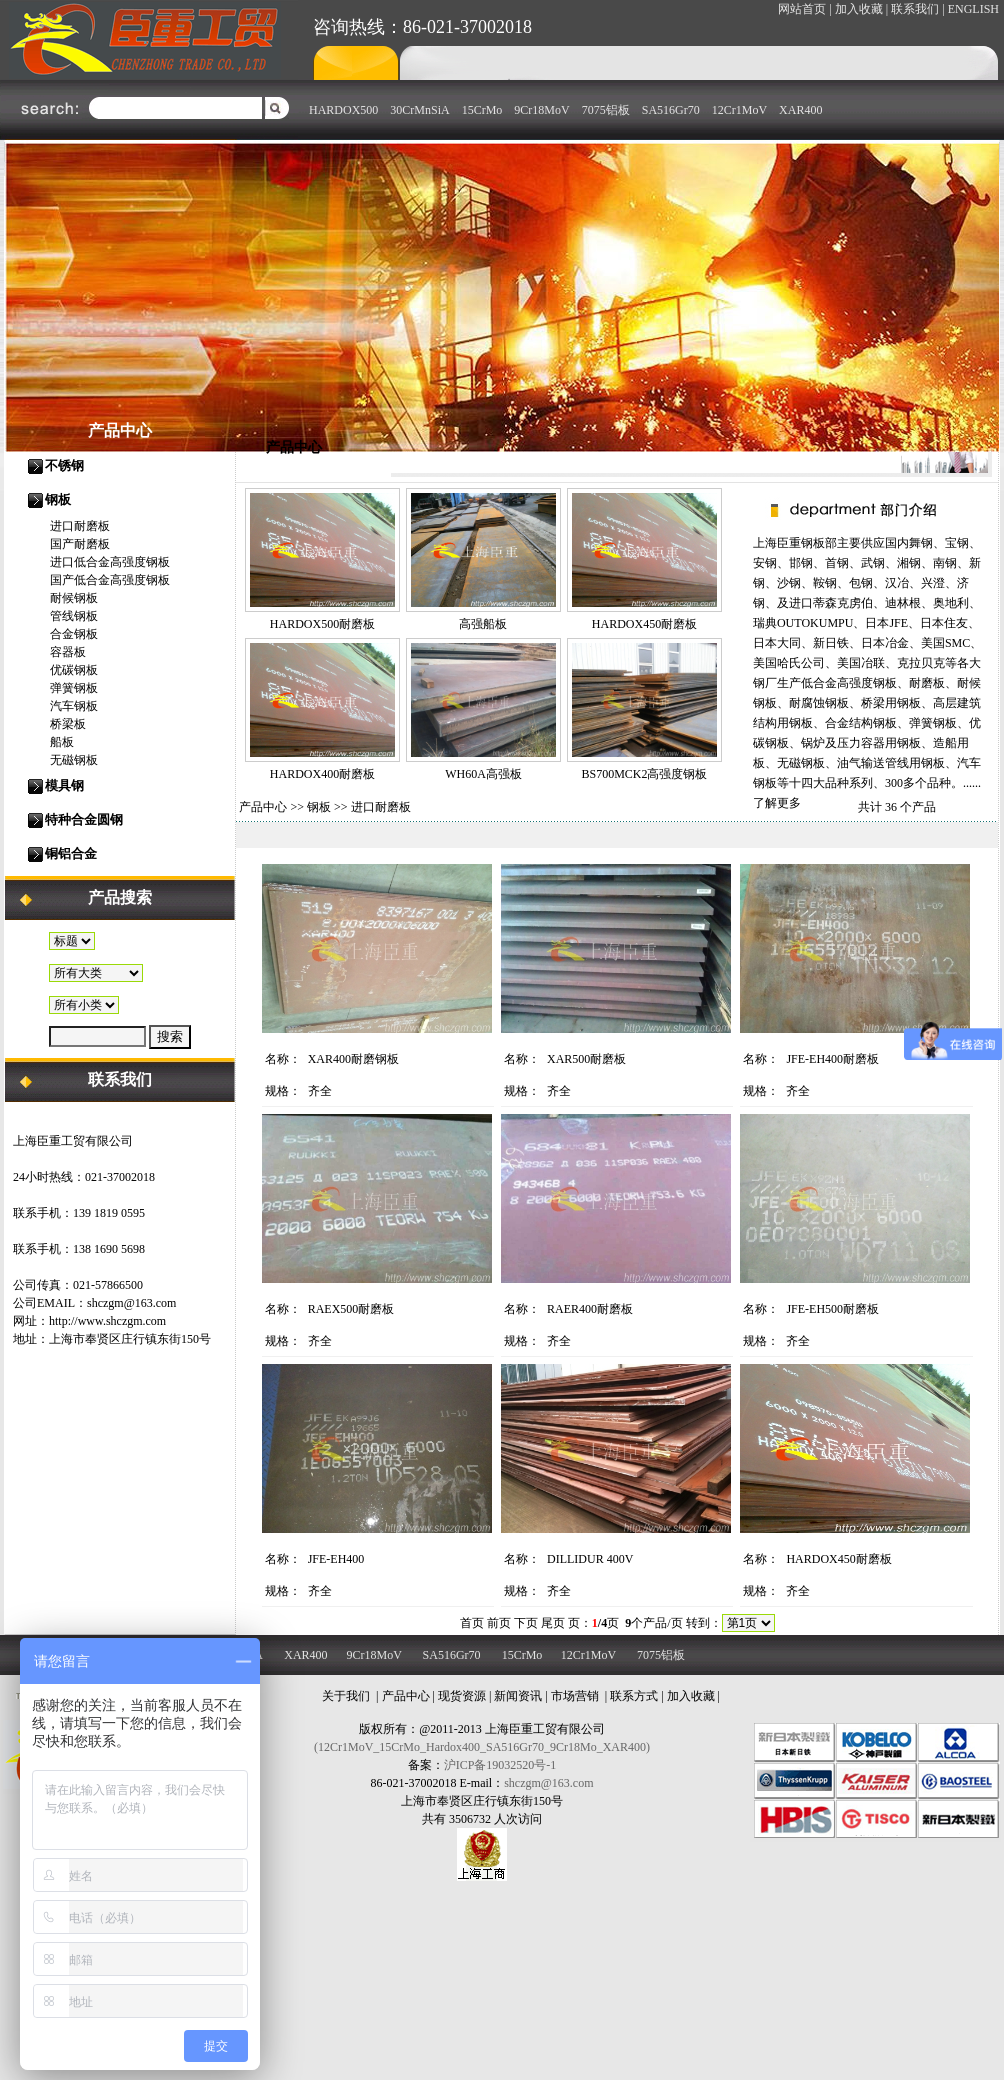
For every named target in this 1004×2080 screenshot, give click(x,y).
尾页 (553, 1623)
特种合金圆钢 (84, 819)
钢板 (58, 499)
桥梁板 (68, 724)
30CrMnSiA (419, 110)
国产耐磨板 (80, 544)
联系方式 (634, 1696)
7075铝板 (606, 110)
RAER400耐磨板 (590, 1309)
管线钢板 (74, 616)
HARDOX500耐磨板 (322, 624)
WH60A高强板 (483, 774)
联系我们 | (917, 9)
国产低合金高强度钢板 (110, 580)
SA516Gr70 (671, 110)
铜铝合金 (71, 853)
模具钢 (64, 785)
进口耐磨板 (80, 526)
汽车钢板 (74, 706)
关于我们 (346, 1696)
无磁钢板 (74, 760)
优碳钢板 (74, 670)
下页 (526, 1623)
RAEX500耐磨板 (351, 1309)
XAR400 (800, 110)
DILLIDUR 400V (590, 1559)
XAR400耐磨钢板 (353, 1059)
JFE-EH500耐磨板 (832, 1309)
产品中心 (263, 807)
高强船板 (483, 624)
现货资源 (462, 1696)
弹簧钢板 (74, 688)
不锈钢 (64, 465)
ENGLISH (973, 9)
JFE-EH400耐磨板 (832, 1059)
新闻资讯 (518, 1696)
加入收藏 (691, 1696)
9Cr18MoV (541, 110)
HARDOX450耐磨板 (644, 624)
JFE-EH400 (336, 1559)
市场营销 (575, 1696)
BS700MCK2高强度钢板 (644, 774)
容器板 (68, 652)
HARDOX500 (343, 110)
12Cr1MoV (739, 110)
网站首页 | (804, 9)
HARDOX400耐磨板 (322, 774)
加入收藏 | (861, 9)
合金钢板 (74, 634)
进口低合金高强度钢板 (110, 562)
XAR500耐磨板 (586, 1059)
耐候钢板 (74, 598)
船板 (62, 742)
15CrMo (482, 110)
